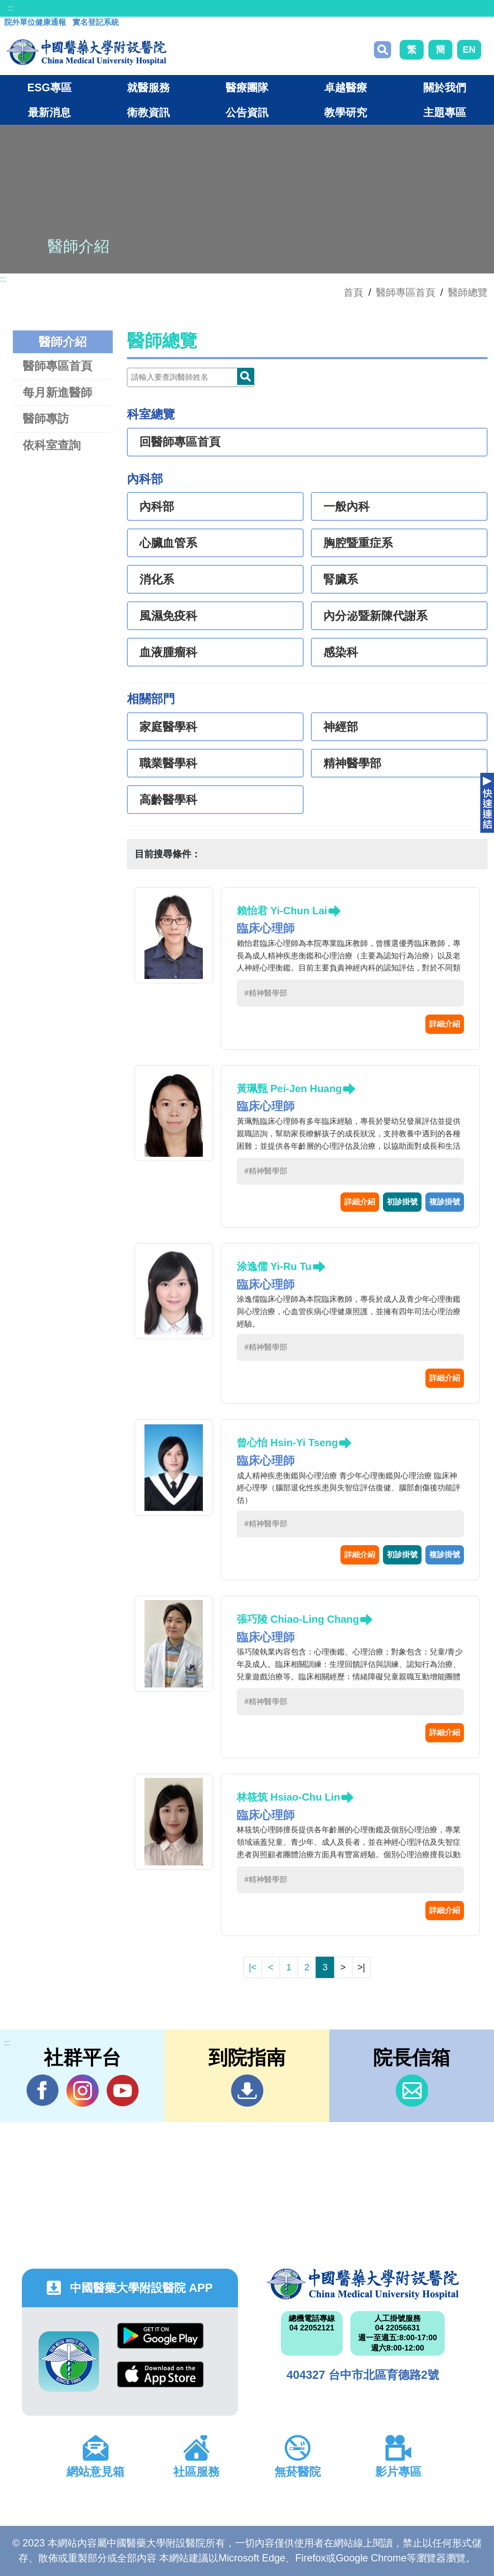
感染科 (340, 652)
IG (82, 2091)
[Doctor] (190, 377)
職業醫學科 (168, 763)
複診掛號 (444, 1202)
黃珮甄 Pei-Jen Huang (289, 1088)
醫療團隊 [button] (247, 87)
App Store (160, 2374)
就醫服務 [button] (148, 87)
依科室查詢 (52, 445)
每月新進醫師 (57, 392)
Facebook (43, 2090)
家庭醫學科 (168, 727)
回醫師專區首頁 (179, 441)
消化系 (156, 579)
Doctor (245, 376)
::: (11, 8)
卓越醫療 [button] (345, 87)
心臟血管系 (168, 543)
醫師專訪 (46, 418)
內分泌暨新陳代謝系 (375, 615)
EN (469, 49)
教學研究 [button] (345, 112)
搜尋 (382, 49)
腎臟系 (340, 579)
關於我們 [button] (444, 87)
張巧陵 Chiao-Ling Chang (298, 1619)
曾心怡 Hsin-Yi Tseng (287, 1442)
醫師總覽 (468, 292)
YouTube (122, 2090)
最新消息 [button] (49, 112)
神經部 (340, 727)
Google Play (160, 2336)
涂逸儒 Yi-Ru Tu (274, 1266)
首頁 (353, 292)
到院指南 (247, 2091)
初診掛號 (402, 1202)
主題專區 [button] (444, 112)
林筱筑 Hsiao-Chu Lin (288, 1797)
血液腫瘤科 (168, 652)
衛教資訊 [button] (148, 112)
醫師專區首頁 (57, 365)
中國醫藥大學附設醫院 (363, 2284)
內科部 (156, 506)
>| (361, 1967)
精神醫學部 (352, 763)
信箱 (412, 2091)
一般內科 (346, 506)
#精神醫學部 (265, 993)
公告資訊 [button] (247, 112)
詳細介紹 (444, 1024)
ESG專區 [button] (49, 87)
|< (252, 1967)
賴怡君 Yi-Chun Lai (282, 910)
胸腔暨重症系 (358, 543)
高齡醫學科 (168, 799)
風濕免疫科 (168, 615)
